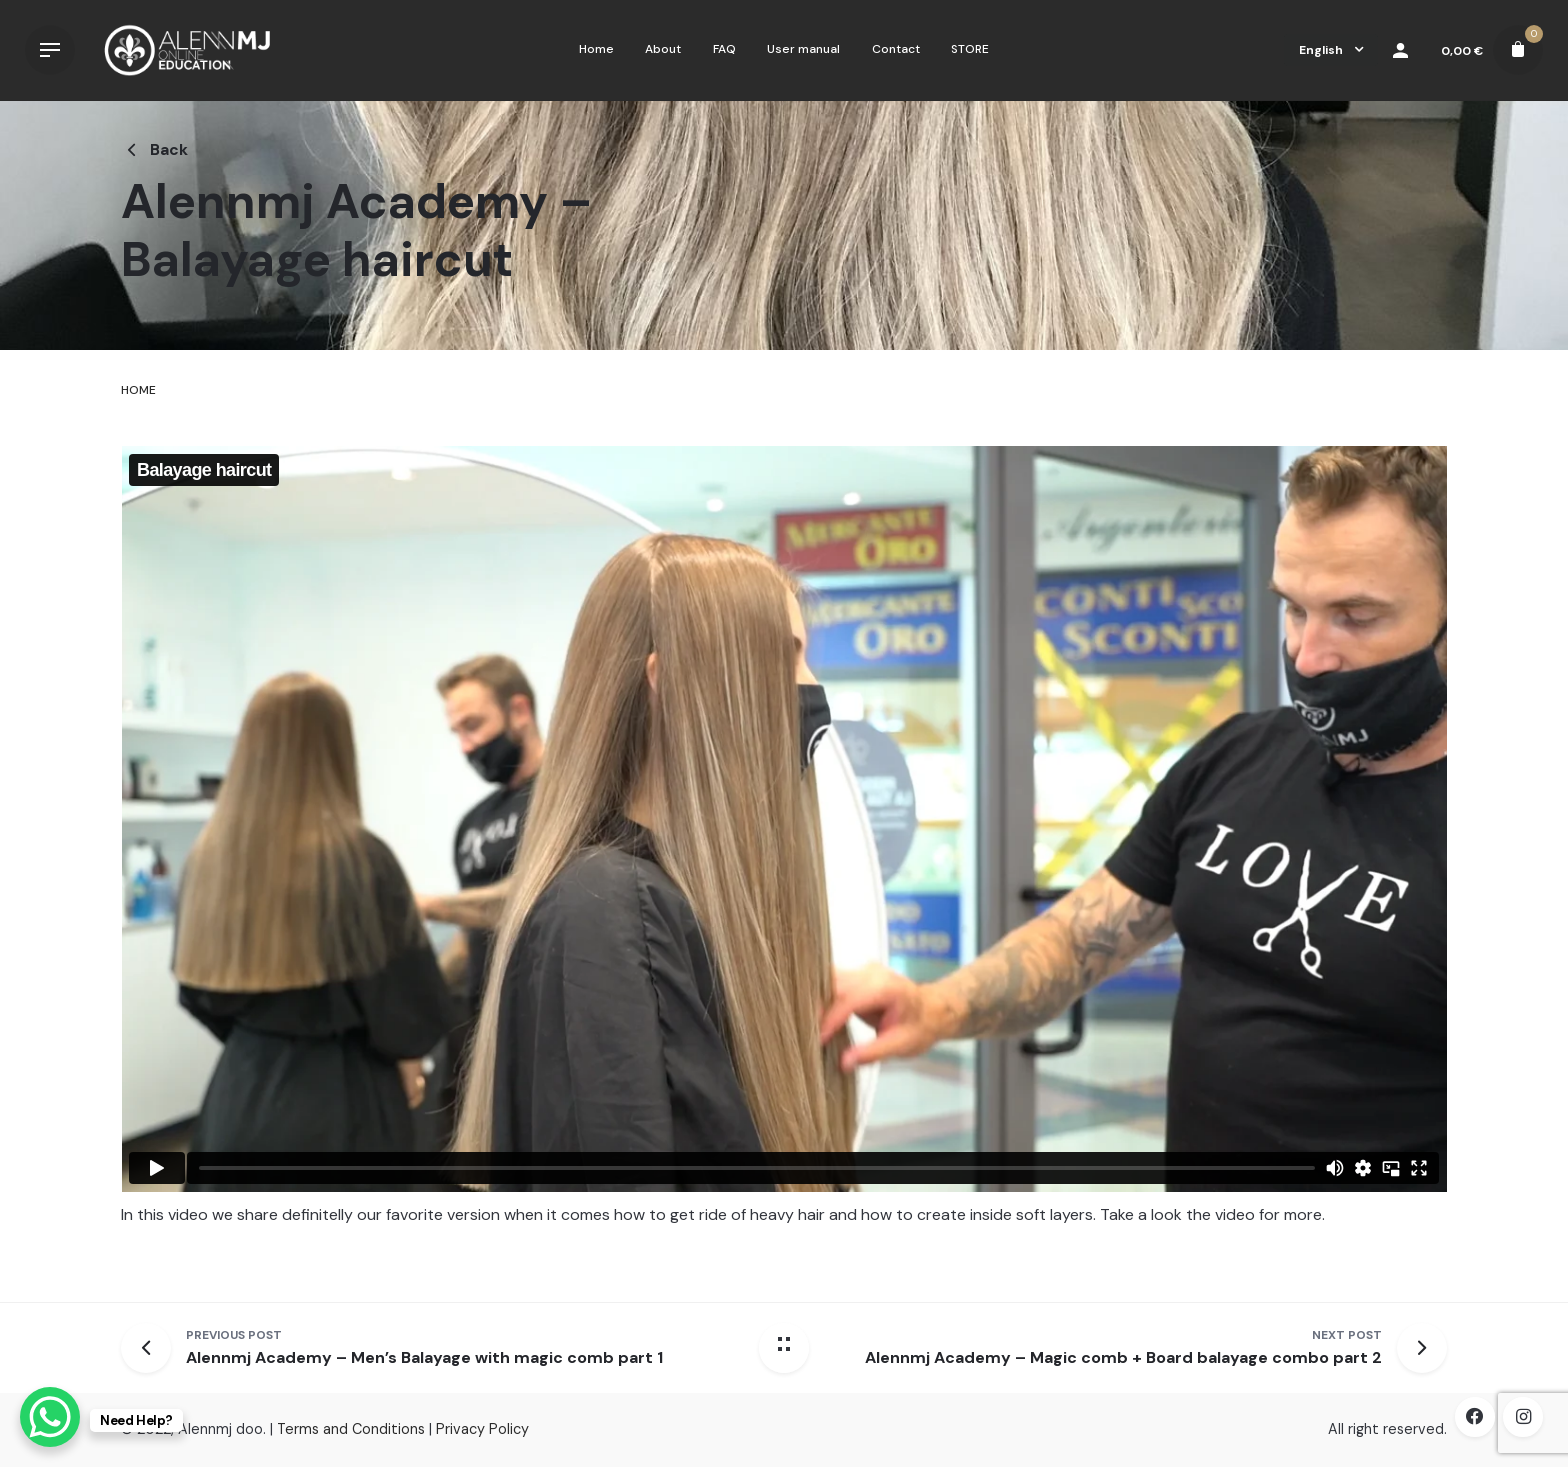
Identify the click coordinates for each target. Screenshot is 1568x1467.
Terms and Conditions (351, 1429)
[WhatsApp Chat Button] (50, 1417)
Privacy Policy (482, 1429)
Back (154, 149)
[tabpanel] (784, 854)
